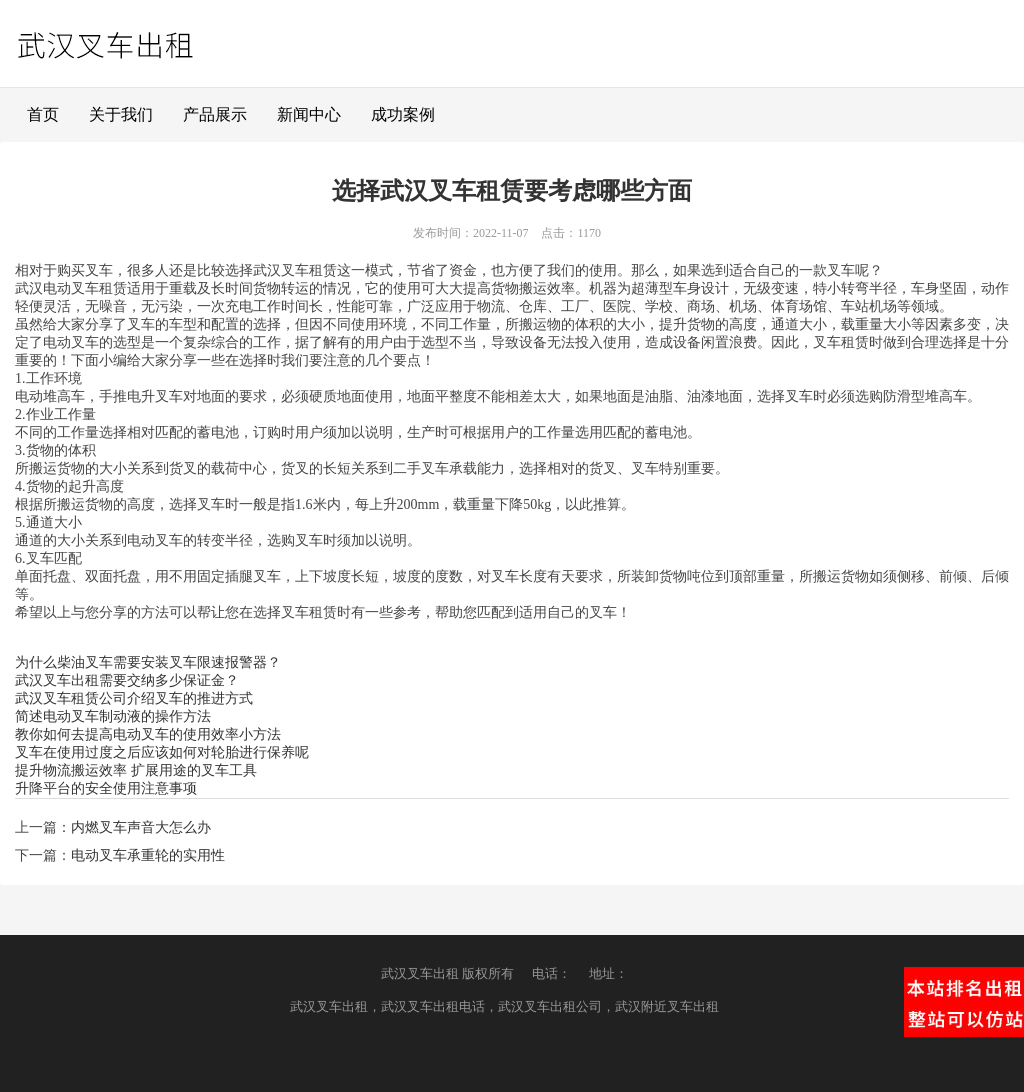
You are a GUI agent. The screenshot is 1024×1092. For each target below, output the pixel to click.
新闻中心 (309, 114)
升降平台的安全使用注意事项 (106, 788)
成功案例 (403, 114)
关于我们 (121, 114)
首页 (43, 114)
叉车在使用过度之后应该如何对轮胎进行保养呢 (162, 752)
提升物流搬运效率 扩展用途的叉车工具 (136, 770)
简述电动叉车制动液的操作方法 (113, 716)
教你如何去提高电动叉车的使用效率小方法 (148, 734)
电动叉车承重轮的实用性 (148, 855)
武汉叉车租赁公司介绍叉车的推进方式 (134, 698)
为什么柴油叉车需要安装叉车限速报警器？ (148, 662)
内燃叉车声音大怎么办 (141, 827)
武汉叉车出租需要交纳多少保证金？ (127, 680)
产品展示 (215, 114)
